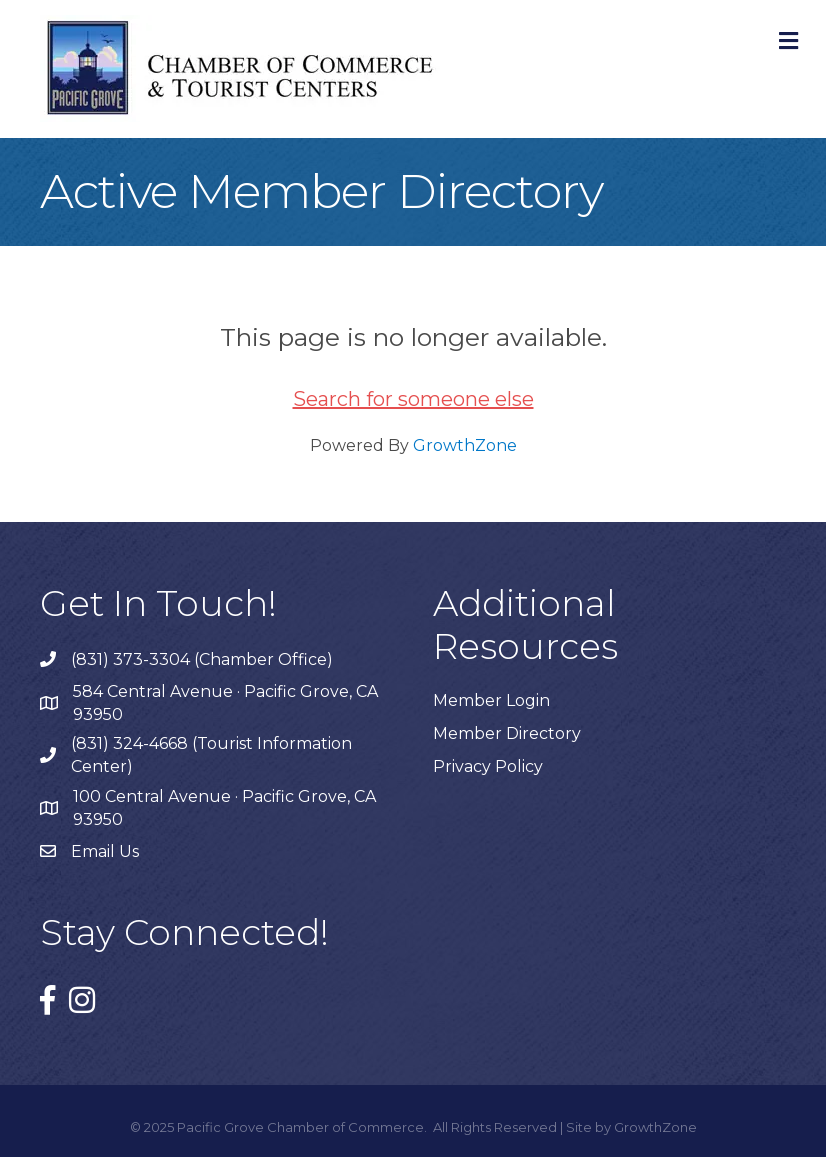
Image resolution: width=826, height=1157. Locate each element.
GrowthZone (465, 445)
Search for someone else (413, 399)
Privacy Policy (488, 766)
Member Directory (507, 733)
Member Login (491, 700)
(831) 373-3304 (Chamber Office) (202, 659)
